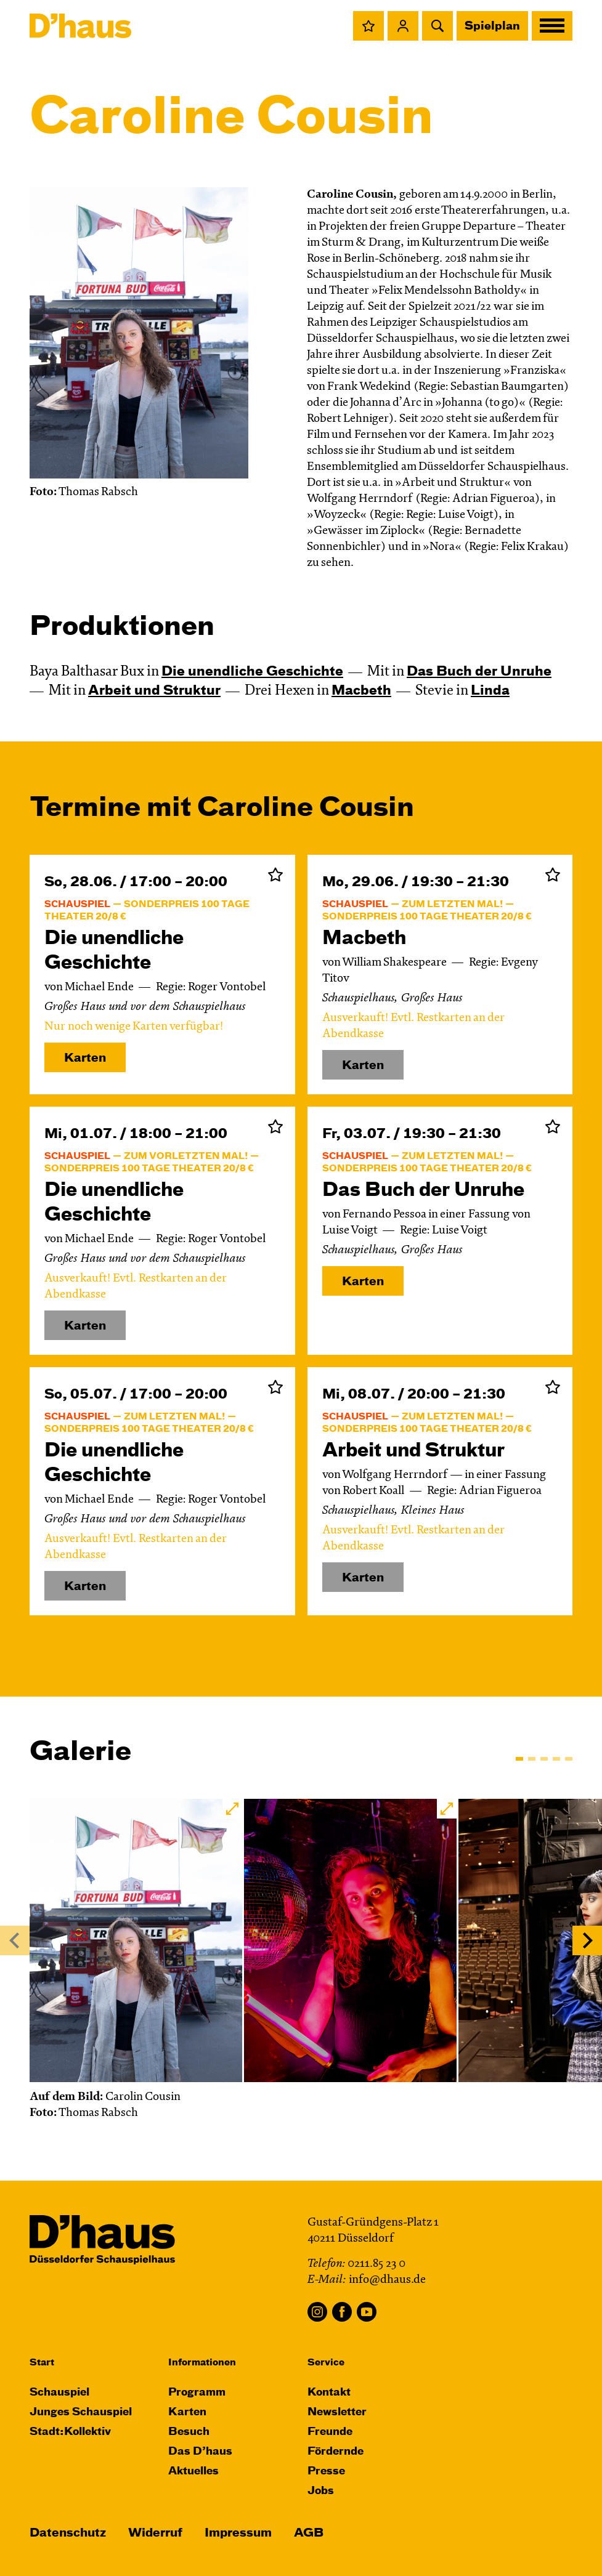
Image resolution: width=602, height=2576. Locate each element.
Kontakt (329, 2393)
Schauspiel (59, 2393)
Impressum (238, 2533)
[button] (368, 26)
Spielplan (492, 26)
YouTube (366, 2312)
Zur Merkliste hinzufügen (275, 874)
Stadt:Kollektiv (70, 2432)
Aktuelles (193, 2471)
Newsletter (337, 2412)
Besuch (188, 2432)
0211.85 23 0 (376, 2264)
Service (325, 2362)
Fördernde (335, 2452)
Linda (490, 691)
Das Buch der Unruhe (479, 672)
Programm (197, 2393)
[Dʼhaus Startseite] (80, 26)
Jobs (320, 2491)
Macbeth (361, 691)
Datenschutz (68, 2533)
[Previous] (15, 1940)
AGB (308, 2533)
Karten (85, 1058)
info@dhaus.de (387, 2280)
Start (42, 2362)
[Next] (587, 1940)
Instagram (317, 2312)
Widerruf (155, 2533)
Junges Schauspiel (81, 2412)
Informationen (202, 2362)
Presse (326, 2471)
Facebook (342, 2312)
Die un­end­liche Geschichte (252, 672)
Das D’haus (200, 2452)
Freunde (329, 2432)
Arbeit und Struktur (154, 691)
